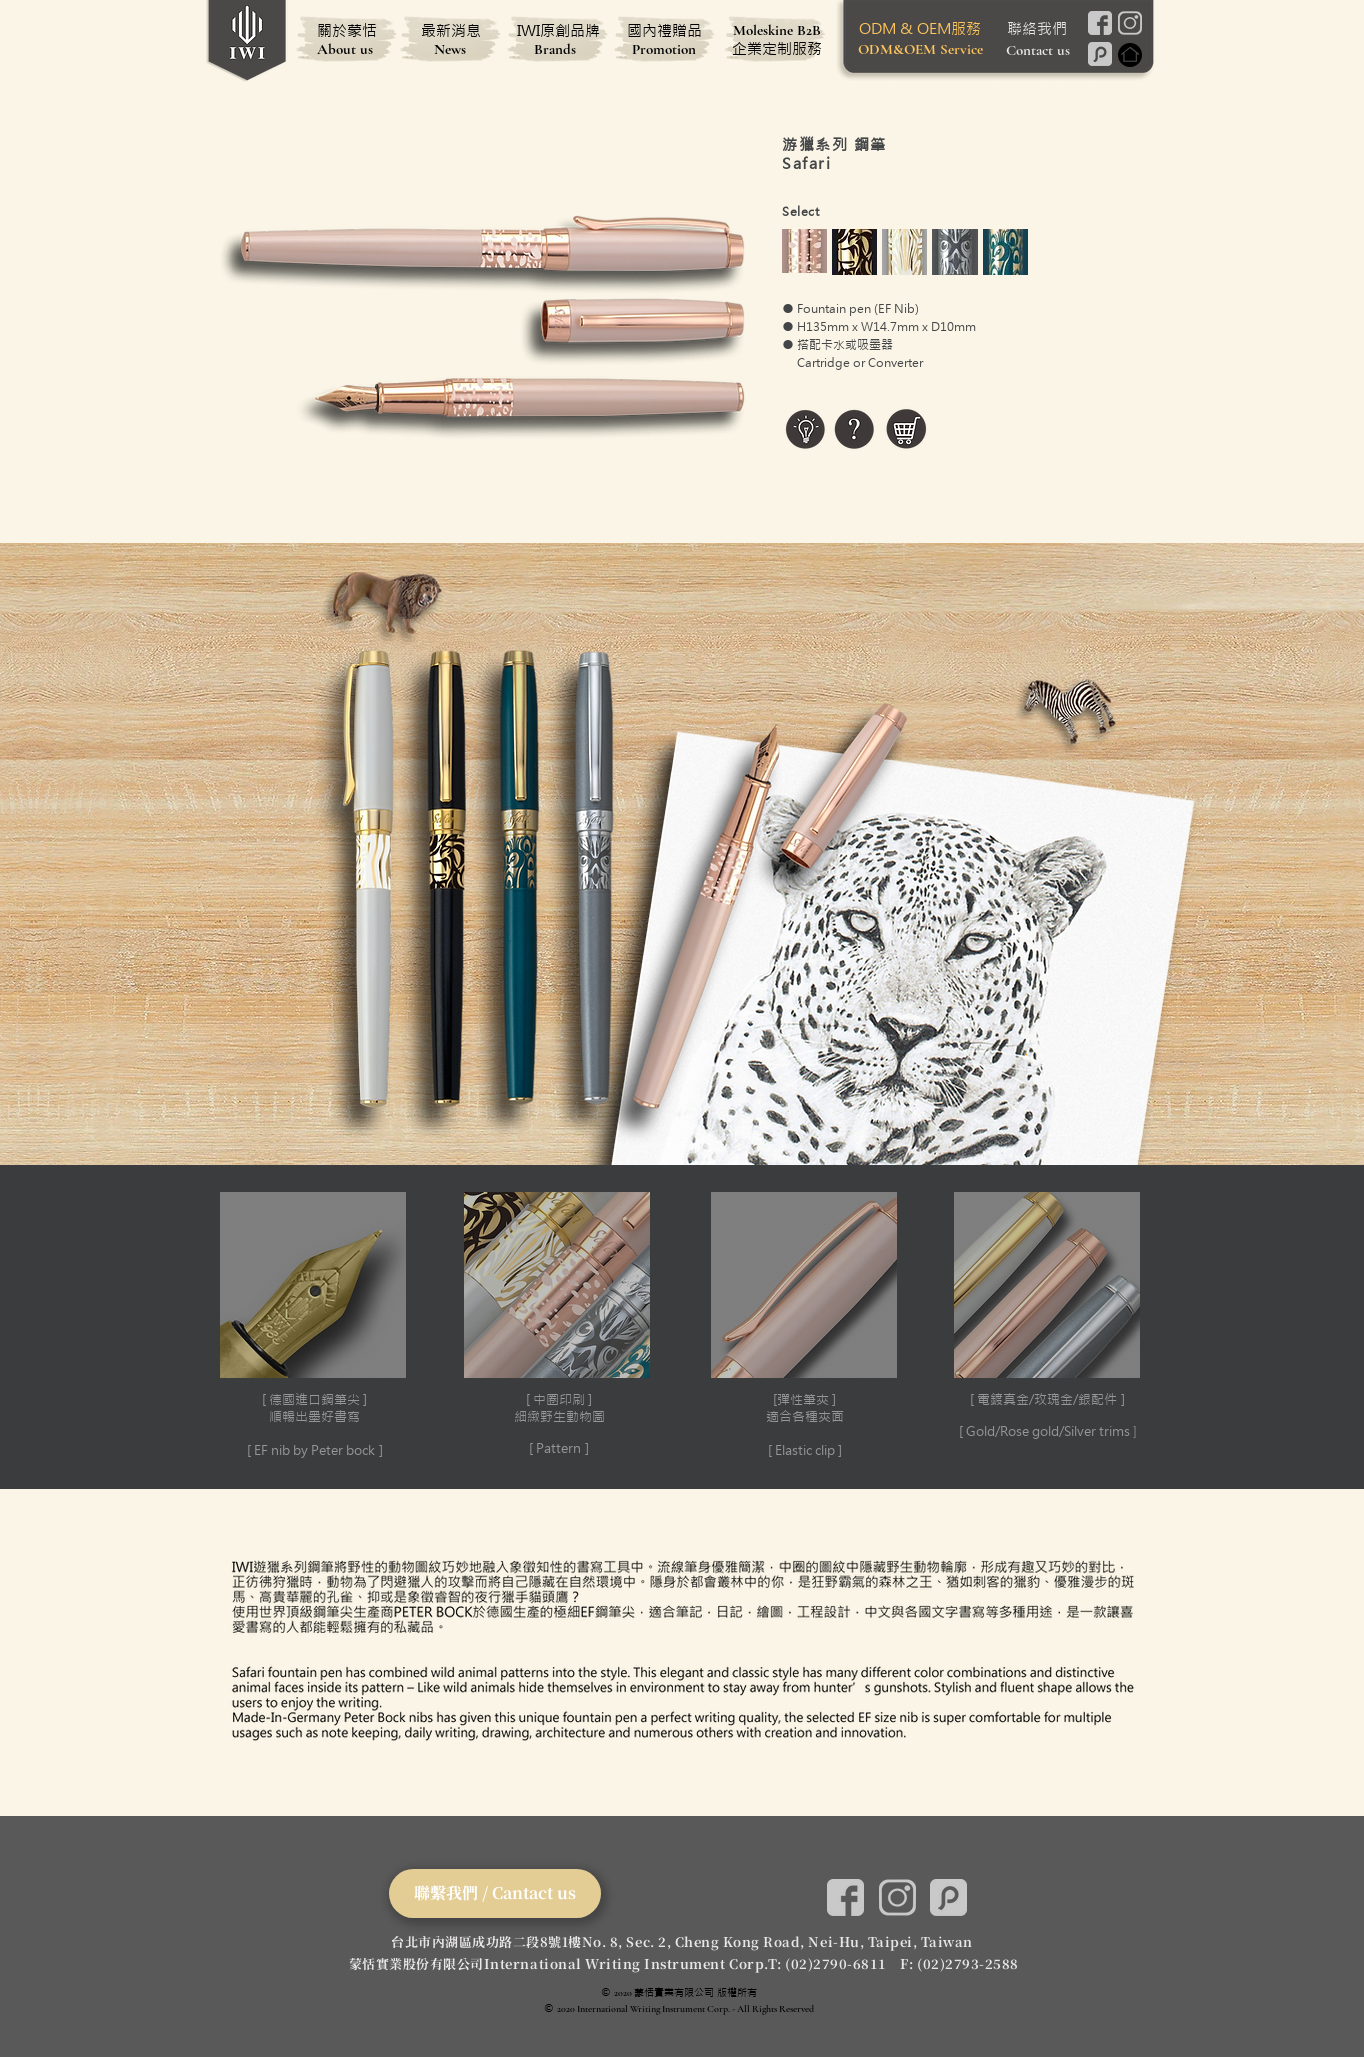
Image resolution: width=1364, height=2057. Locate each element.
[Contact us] (1038, 50)
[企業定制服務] (777, 48)
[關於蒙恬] (347, 30)
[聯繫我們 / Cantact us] (495, 1893)
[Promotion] (664, 49)
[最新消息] (451, 30)
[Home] (1129, 55)
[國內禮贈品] (664, 30)
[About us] (345, 49)
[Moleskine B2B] (777, 30)
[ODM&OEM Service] (920, 49)
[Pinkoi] (1099, 54)
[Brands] (555, 49)
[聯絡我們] (1037, 28)
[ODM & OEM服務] (920, 28)
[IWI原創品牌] (558, 30)
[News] (450, 49)
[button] (314, 1327)
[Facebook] (1099, 23)
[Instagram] (1129, 23)
